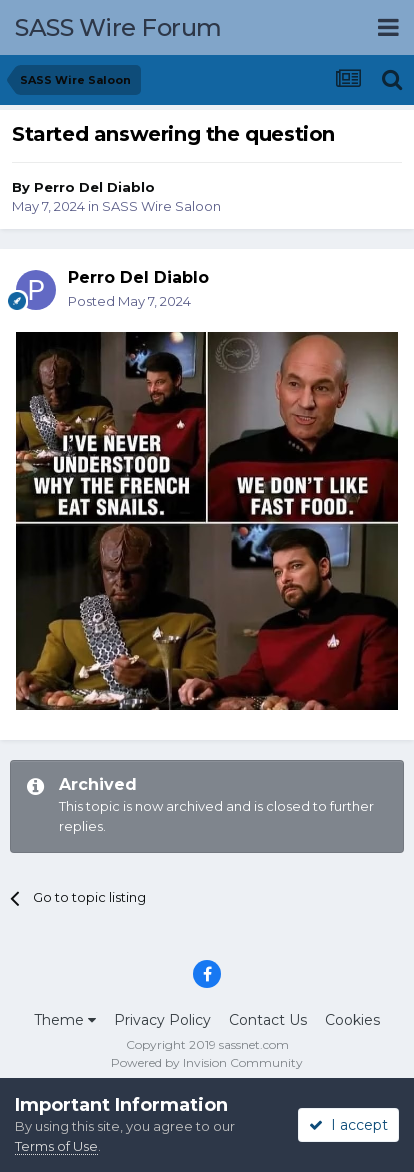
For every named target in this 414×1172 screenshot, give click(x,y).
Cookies (352, 1020)
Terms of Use (56, 1146)
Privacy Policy (162, 1020)
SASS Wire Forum (118, 27)
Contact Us (268, 1020)
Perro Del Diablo (94, 187)
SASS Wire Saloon (161, 206)
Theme (65, 1020)
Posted (129, 301)
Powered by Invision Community (207, 1062)
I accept (348, 1125)
